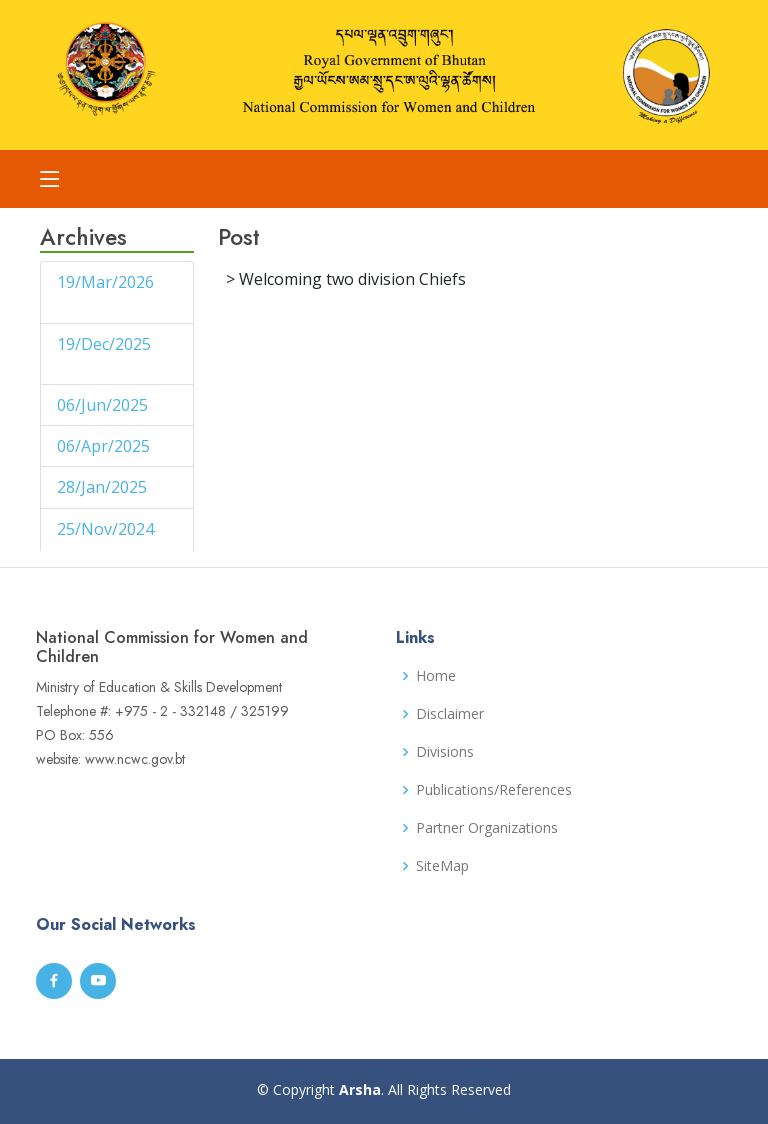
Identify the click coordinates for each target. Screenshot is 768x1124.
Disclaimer (450, 714)
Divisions (445, 752)
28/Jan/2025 (104, 487)
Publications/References (494, 790)
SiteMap (442, 866)
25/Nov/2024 (105, 529)
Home (436, 676)
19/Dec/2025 (104, 344)
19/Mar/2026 (105, 282)
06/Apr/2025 (105, 446)
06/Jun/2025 (104, 405)
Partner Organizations (487, 828)
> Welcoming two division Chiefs (346, 279)
